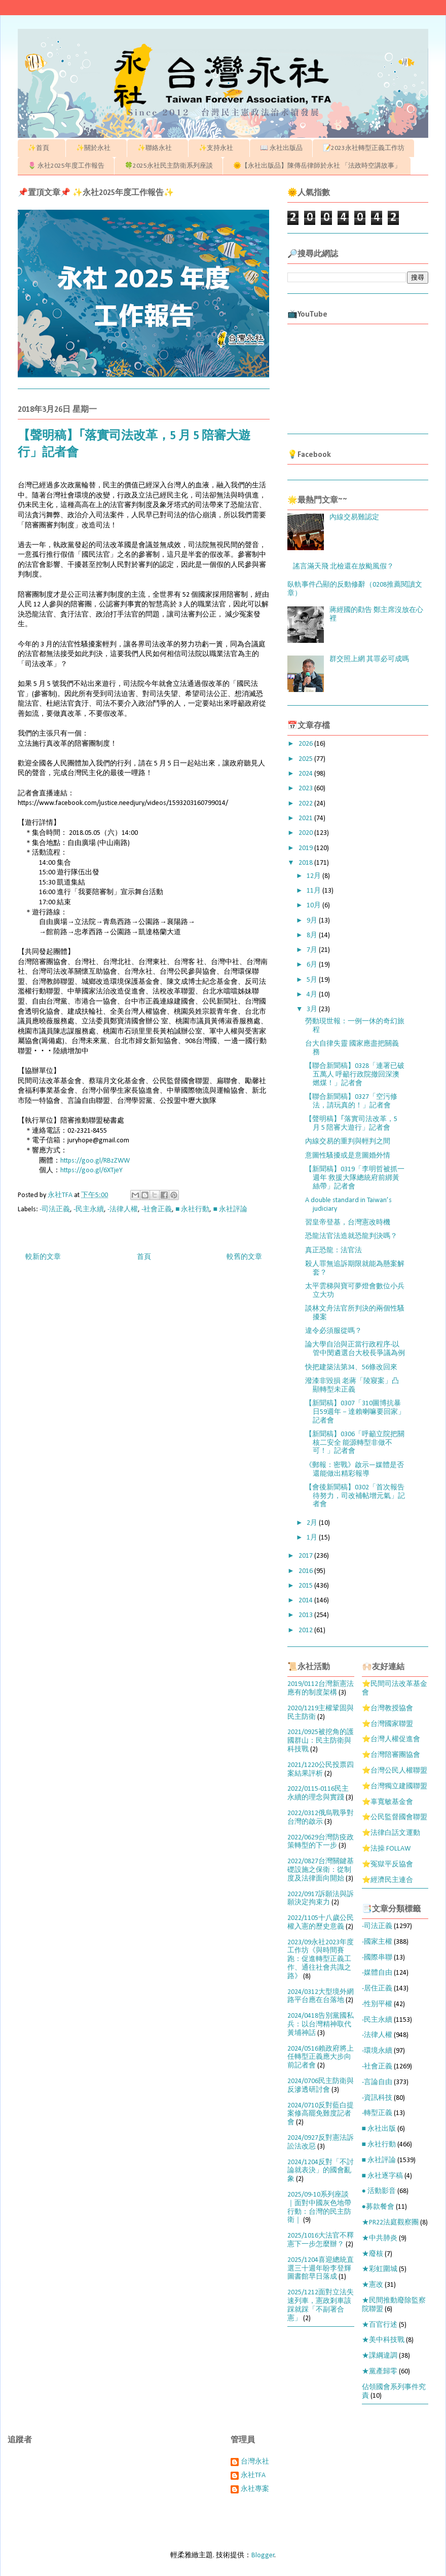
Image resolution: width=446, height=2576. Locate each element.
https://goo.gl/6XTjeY (91, 1170)
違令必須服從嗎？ (333, 1331)
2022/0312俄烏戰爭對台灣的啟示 (320, 1818)
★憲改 (372, 2285)
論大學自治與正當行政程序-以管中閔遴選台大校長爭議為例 (355, 1349)
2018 (306, 863)
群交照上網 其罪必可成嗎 (369, 659)
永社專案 (255, 2489)
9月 (313, 921)
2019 (306, 848)
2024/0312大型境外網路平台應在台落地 (320, 1996)
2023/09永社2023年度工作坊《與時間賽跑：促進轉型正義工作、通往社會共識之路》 (320, 1959)
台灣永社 (255, 2462)
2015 (306, 1586)
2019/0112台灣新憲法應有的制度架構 (320, 1688)
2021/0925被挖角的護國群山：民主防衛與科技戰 (320, 1740)
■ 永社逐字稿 (382, 2176)
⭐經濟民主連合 (387, 1880)
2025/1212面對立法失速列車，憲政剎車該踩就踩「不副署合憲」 (320, 2305)
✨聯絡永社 (157, 148)
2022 (306, 804)
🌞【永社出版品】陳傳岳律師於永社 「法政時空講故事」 (317, 166)
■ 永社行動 (192, 1209)
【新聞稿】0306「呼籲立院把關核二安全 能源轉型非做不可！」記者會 (354, 1443)
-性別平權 (377, 2004)
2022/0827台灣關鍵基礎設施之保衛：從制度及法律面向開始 (320, 1870)
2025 (306, 759)
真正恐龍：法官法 (333, 1250)
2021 (306, 818)
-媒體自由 (377, 1973)
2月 (313, 1523)
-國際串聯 (377, 1958)
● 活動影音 (379, 2191)
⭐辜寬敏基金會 (387, 1802)
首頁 (144, 1257)
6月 (313, 965)
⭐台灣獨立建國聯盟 (394, 1786)
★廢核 (372, 2254)
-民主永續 (88, 1209)
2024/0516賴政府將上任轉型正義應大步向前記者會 (320, 2057)
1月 (313, 1538)
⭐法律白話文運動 (391, 1833)
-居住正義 (377, 1988)
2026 (306, 744)
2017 (306, 1556)
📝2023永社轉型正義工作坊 (363, 148)
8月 (313, 935)
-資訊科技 (377, 2098)
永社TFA (253, 2475)
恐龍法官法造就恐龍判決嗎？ (351, 1236)
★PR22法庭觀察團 (390, 2222)
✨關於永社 (96, 148)
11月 (314, 891)
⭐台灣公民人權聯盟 (394, 1771)
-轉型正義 (377, 2113)
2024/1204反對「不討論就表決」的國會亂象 (320, 2171)
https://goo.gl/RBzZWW (95, 1161)
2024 (306, 774)
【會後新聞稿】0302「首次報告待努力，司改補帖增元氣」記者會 (355, 1496)
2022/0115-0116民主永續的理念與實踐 (318, 1793)
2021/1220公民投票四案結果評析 (320, 1769)
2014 (306, 1600)
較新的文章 (43, 1257)
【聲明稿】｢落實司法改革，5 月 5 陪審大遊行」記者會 (351, 1124)
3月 (313, 1009)
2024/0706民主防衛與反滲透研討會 (320, 2086)
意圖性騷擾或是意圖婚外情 (347, 1156)
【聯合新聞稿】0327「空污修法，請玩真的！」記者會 (351, 1101)
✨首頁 (42, 148)
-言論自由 (377, 2082)
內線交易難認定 (354, 517)
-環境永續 (377, 2051)
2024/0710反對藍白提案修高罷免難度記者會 (320, 2114)
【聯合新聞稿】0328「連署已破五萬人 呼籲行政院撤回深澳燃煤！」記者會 (354, 1074)
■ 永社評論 (230, 1209)
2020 (306, 833)
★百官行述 (379, 2325)
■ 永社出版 (379, 2129)
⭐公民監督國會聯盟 (394, 1817)
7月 (313, 950)
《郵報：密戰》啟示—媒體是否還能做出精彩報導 (354, 1470)
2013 (306, 1615)
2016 (306, 1571)
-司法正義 (55, 1209)
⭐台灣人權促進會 (391, 1739)
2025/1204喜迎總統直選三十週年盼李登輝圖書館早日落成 (320, 2268)
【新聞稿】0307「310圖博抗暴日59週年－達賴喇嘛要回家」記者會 (355, 1412)
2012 (306, 1630)
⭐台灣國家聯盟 (387, 1724)
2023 (306, 788)
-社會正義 (156, 1209)
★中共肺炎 (379, 2238)
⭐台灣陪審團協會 (391, 1755)
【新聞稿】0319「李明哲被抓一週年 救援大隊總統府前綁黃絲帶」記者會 (354, 1178)
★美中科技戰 (383, 2340)
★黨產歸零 (379, 2371)
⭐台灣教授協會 (387, 1708)
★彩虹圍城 (379, 2269)
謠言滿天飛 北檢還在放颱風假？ (343, 566)
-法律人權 (122, 1209)
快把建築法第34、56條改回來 (351, 1367)
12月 (314, 876)
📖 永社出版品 (281, 148)
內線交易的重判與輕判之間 (347, 1141)
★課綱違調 (379, 2356)
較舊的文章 (244, 1257)
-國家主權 (377, 1942)
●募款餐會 (378, 2207)
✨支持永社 (219, 148)
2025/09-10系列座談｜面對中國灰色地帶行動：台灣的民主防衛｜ (319, 2207)
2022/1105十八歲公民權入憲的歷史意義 (320, 1922)
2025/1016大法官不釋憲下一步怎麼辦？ (320, 2240)
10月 (314, 905)
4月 (313, 994)
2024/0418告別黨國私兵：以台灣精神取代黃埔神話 (320, 2024)
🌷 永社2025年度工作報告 (66, 166)
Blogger (263, 2555)
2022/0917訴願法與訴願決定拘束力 (320, 1899)
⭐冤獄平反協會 (387, 1864)
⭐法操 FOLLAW (386, 1849)
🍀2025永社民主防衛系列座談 (169, 166)
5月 (313, 980)
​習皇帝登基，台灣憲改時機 (347, 1222)
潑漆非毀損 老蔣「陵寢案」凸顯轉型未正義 (352, 1385)
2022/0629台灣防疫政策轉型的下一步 (320, 1842)
